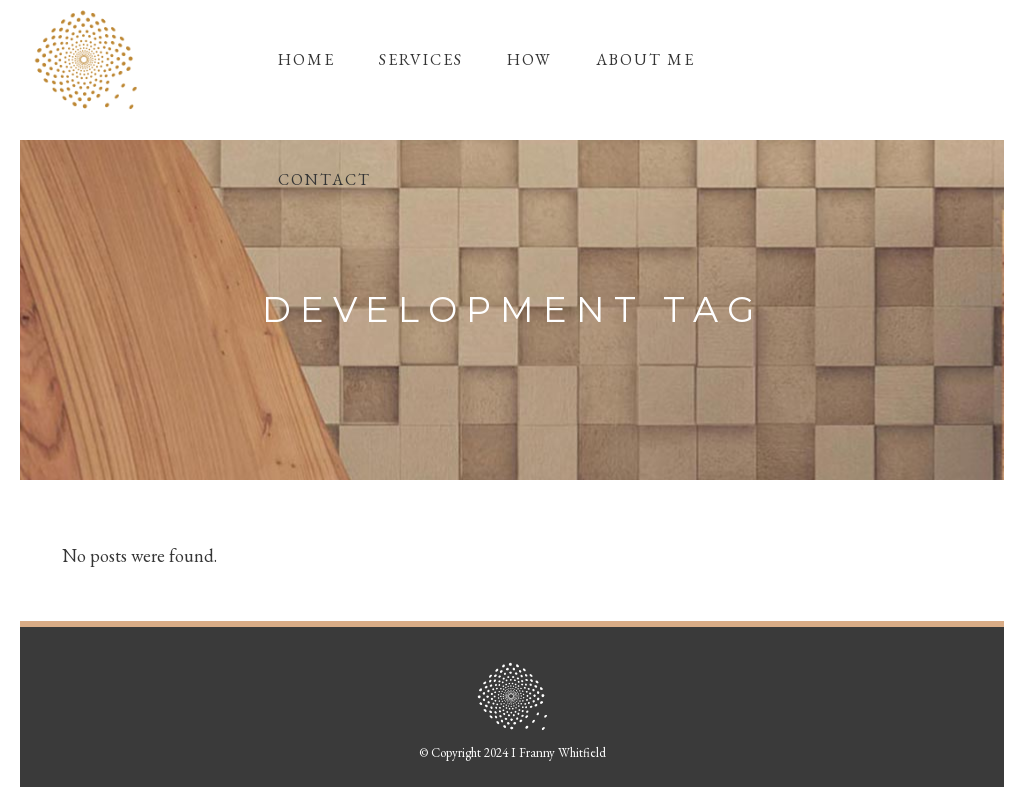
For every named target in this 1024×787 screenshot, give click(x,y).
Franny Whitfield (562, 752)
